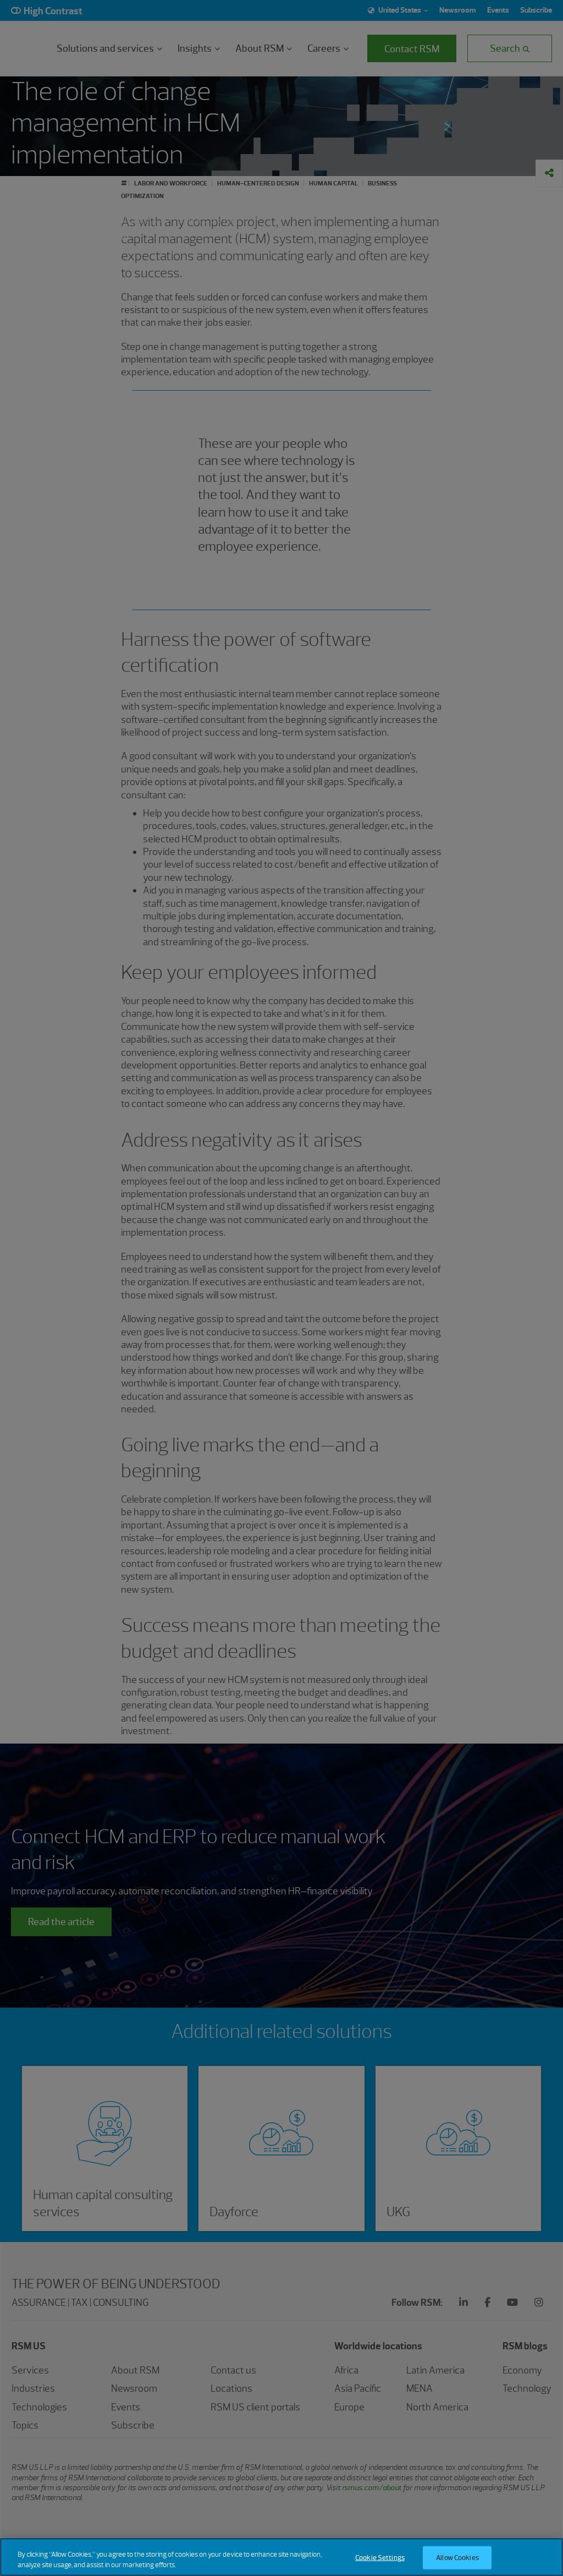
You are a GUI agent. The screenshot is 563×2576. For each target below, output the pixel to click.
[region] (281, 2557)
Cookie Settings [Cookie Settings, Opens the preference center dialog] (380, 2557)
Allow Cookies (457, 2557)
